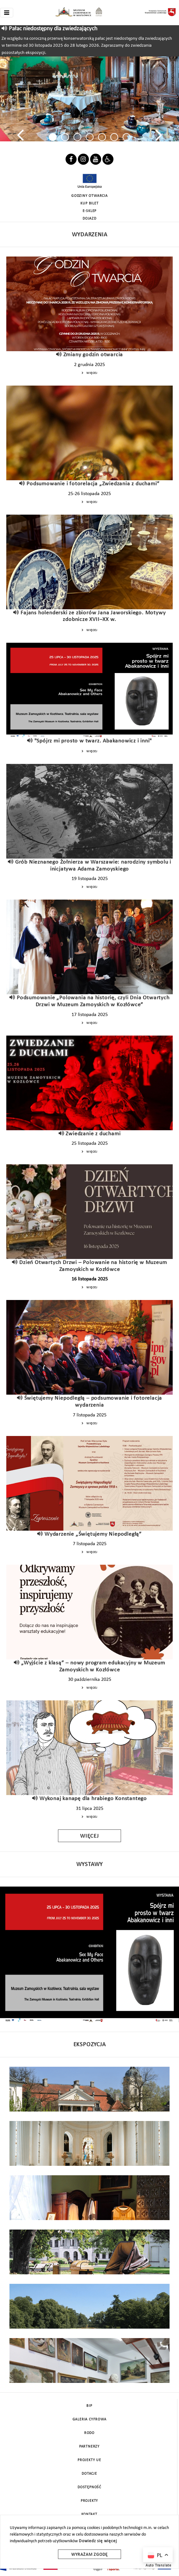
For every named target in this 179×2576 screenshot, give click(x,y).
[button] (53, 137)
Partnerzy (89, 2447)
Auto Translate (158, 2565)
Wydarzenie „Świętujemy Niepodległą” (93, 1534)
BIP (89, 2406)
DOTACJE (89, 2474)
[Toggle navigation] (6, 12)
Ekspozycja (89, 2045)
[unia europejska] (89, 181)
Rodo (89, 2433)
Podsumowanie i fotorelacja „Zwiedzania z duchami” (92, 484)
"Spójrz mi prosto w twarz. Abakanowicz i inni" (93, 741)
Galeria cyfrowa (89, 2419)
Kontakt (89, 2514)
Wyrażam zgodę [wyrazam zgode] (89, 2554)
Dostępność (89, 2487)
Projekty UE (89, 2460)
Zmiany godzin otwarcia (93, 355)
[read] (5, 29)
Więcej (89, 373)
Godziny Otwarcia (89, 196)
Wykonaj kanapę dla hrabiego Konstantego (93, 1799)
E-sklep (90, 211)
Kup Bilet (89, 203)
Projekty (89, 2501)
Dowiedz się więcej (98, 2541)
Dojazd (89, 219)
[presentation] (20, 134)
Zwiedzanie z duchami (93, 1134)
